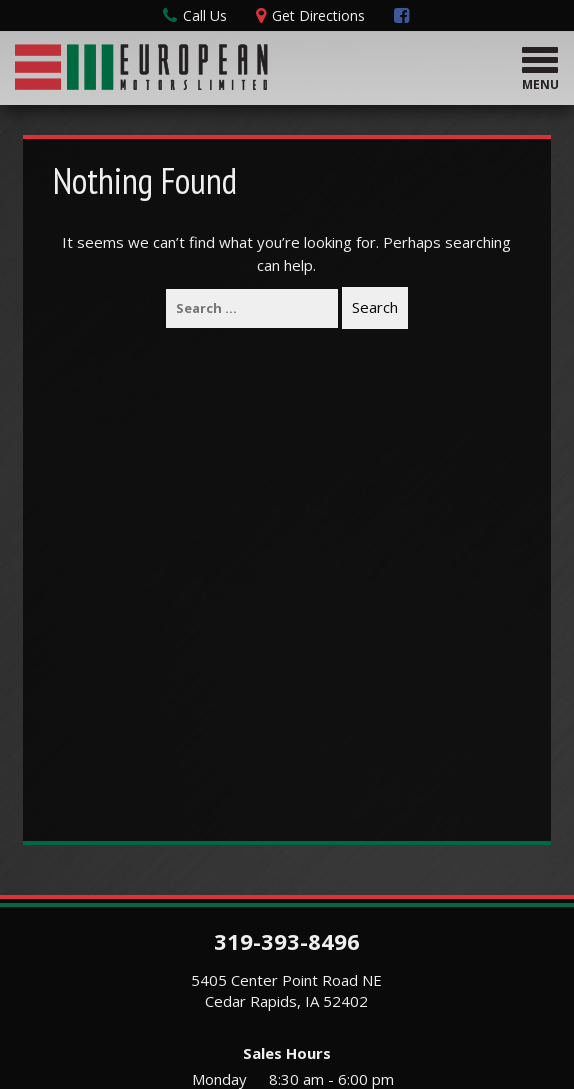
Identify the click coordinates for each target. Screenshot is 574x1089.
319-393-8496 (287, 941)
